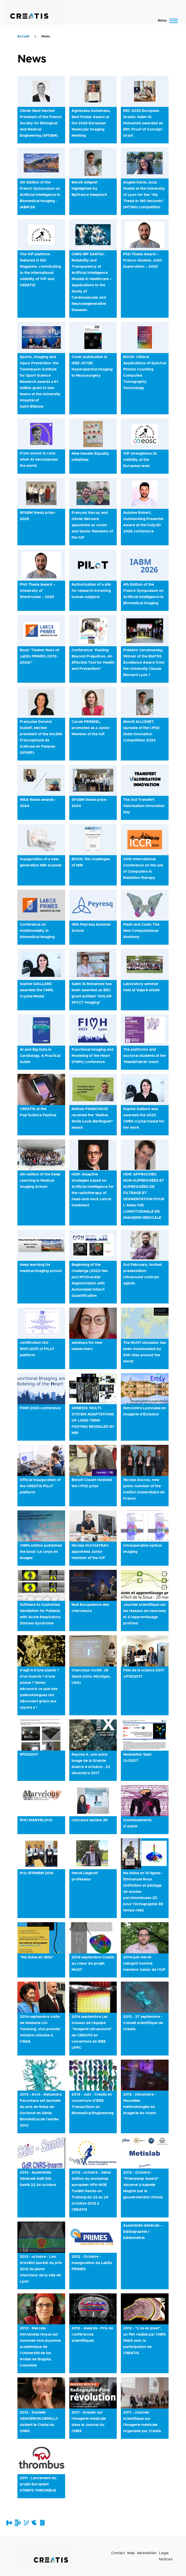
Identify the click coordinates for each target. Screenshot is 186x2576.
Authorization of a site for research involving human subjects (91, 591)
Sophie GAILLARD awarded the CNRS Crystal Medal (36, 990)
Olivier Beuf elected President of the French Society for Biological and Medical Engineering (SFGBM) (41, 123)
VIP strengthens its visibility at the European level (140, 460)
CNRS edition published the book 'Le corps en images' (41, 1552)
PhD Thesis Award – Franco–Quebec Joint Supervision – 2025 (142, 260)
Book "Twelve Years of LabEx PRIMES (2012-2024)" (39, 656)
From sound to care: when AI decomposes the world (39, 459)
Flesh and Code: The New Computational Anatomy (141, 931)
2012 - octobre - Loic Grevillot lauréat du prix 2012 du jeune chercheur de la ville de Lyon (41, 2269)
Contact (118, 2553)
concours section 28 (90, 1820)
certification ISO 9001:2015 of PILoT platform (37, 1349)
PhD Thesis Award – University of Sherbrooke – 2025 (37, 591)
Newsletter (147, 2553)
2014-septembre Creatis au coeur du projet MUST (93, 1963)
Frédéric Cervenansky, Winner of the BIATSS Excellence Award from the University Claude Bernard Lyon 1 (143, 662)
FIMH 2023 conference (40, 1408)
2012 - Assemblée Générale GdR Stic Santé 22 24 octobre (38, 2179)
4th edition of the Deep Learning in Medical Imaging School (40, 1180)
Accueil (23, 36)
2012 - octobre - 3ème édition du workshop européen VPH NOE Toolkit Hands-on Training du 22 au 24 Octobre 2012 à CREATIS (91, 2191)
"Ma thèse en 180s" (37, 1957)
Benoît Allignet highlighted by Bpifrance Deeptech (89, 189)
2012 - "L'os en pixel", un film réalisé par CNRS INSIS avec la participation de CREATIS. (144, 2340)
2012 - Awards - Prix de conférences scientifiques (92, 2334)
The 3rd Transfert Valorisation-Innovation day (144, 806)
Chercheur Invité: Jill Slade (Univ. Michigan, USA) (91, 1676)
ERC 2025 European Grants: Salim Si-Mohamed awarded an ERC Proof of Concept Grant (143, 123)
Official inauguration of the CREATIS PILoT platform (40, 1486)
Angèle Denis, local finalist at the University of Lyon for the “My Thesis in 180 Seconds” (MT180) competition (144, 195)
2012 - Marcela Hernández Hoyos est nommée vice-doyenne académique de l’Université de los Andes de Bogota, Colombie (40, 2346)
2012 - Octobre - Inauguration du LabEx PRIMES (92, 2263)
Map (131, 2553)
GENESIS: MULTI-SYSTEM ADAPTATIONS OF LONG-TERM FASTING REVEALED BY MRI (93, 1420)
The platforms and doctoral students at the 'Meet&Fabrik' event (144, 1056)
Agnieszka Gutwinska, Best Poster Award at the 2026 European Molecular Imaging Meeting (91, 123)
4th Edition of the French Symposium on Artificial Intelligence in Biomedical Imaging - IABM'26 (40, 195)
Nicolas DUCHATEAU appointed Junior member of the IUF (90, 1552)
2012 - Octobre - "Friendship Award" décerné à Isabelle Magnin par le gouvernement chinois (143, 2185)
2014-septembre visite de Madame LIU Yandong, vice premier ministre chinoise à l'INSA (40, 2029)
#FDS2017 (29, 1754)
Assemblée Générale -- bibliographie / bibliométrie (143, 2232)
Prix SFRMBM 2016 (36, 1873)
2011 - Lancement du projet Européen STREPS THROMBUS (38, 2484)
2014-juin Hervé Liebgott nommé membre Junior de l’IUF (144, 1963)
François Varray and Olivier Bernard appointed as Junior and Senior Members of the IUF (92, 525)
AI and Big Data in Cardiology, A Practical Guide (40, 1056)
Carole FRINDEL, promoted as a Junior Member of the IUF (91, 728)
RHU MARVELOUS (36, 1820)
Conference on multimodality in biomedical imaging (37, 931)
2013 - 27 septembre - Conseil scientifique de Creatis (143, 2023)
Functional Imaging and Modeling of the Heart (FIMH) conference (93, 1056)
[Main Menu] (166, 21)
